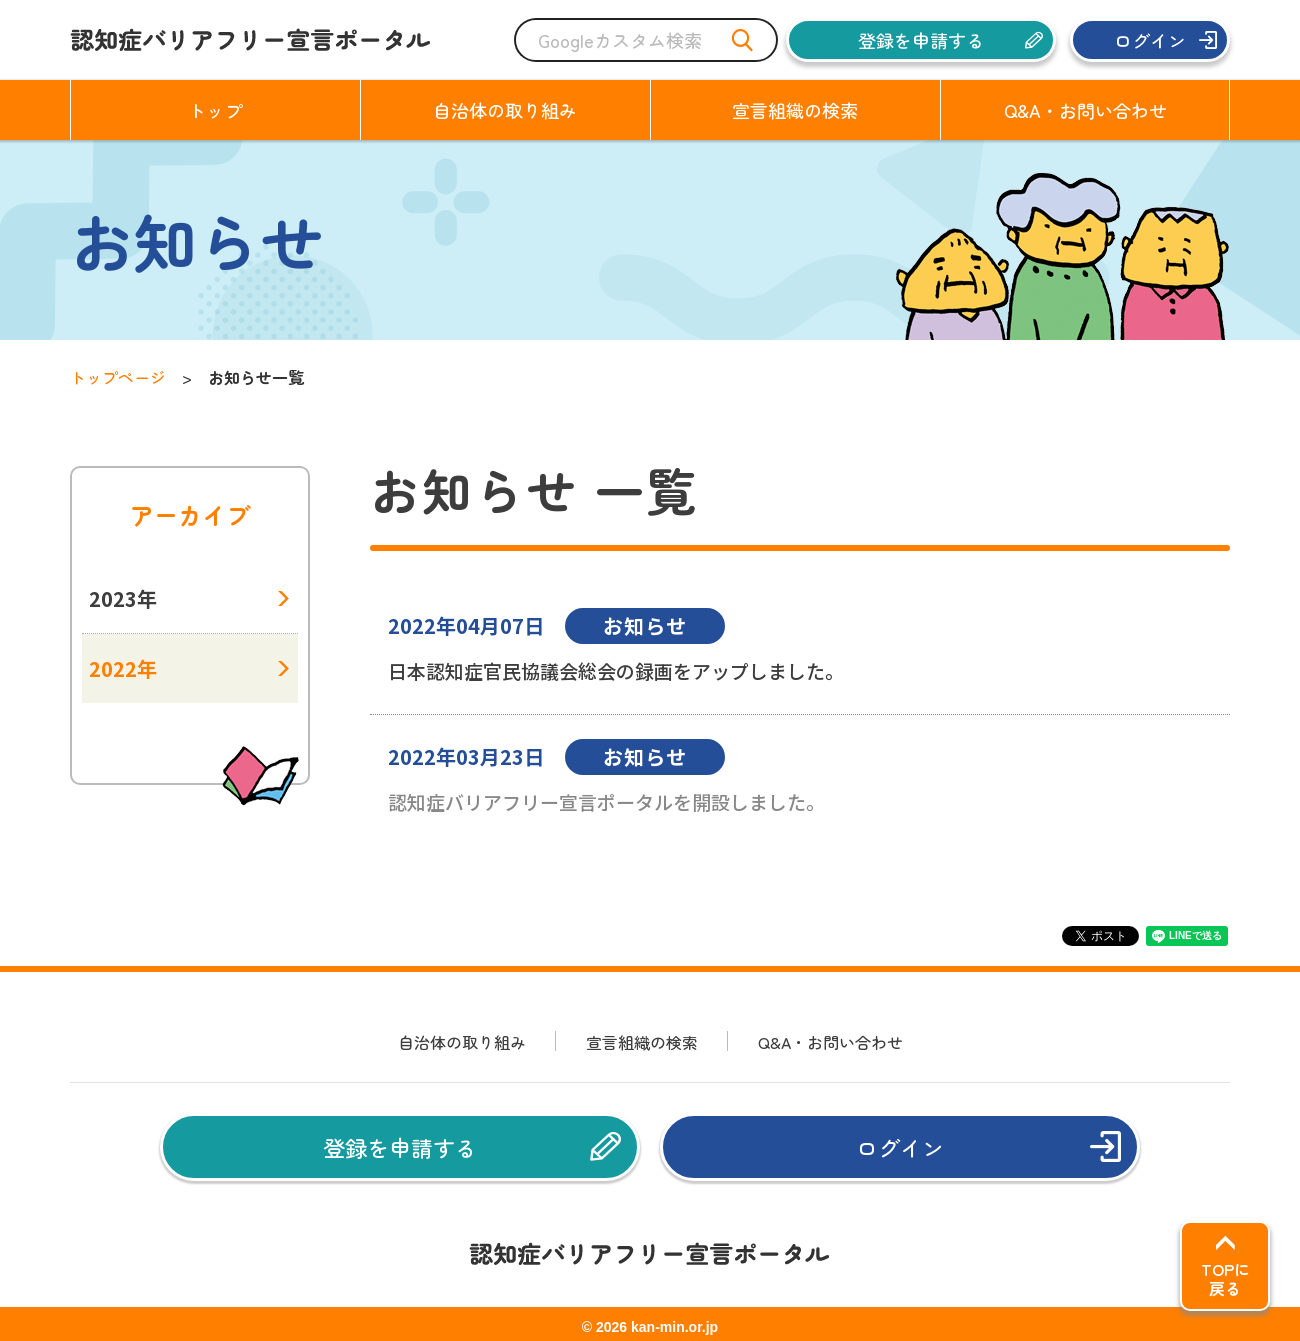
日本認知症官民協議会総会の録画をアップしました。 (616, 670)
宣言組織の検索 (642, 1042)
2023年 (123, 598)
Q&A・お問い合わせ (830, 1042)
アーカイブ (190, 515)
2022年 (123, 668)
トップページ (118, 377)
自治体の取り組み (462, 1042)
